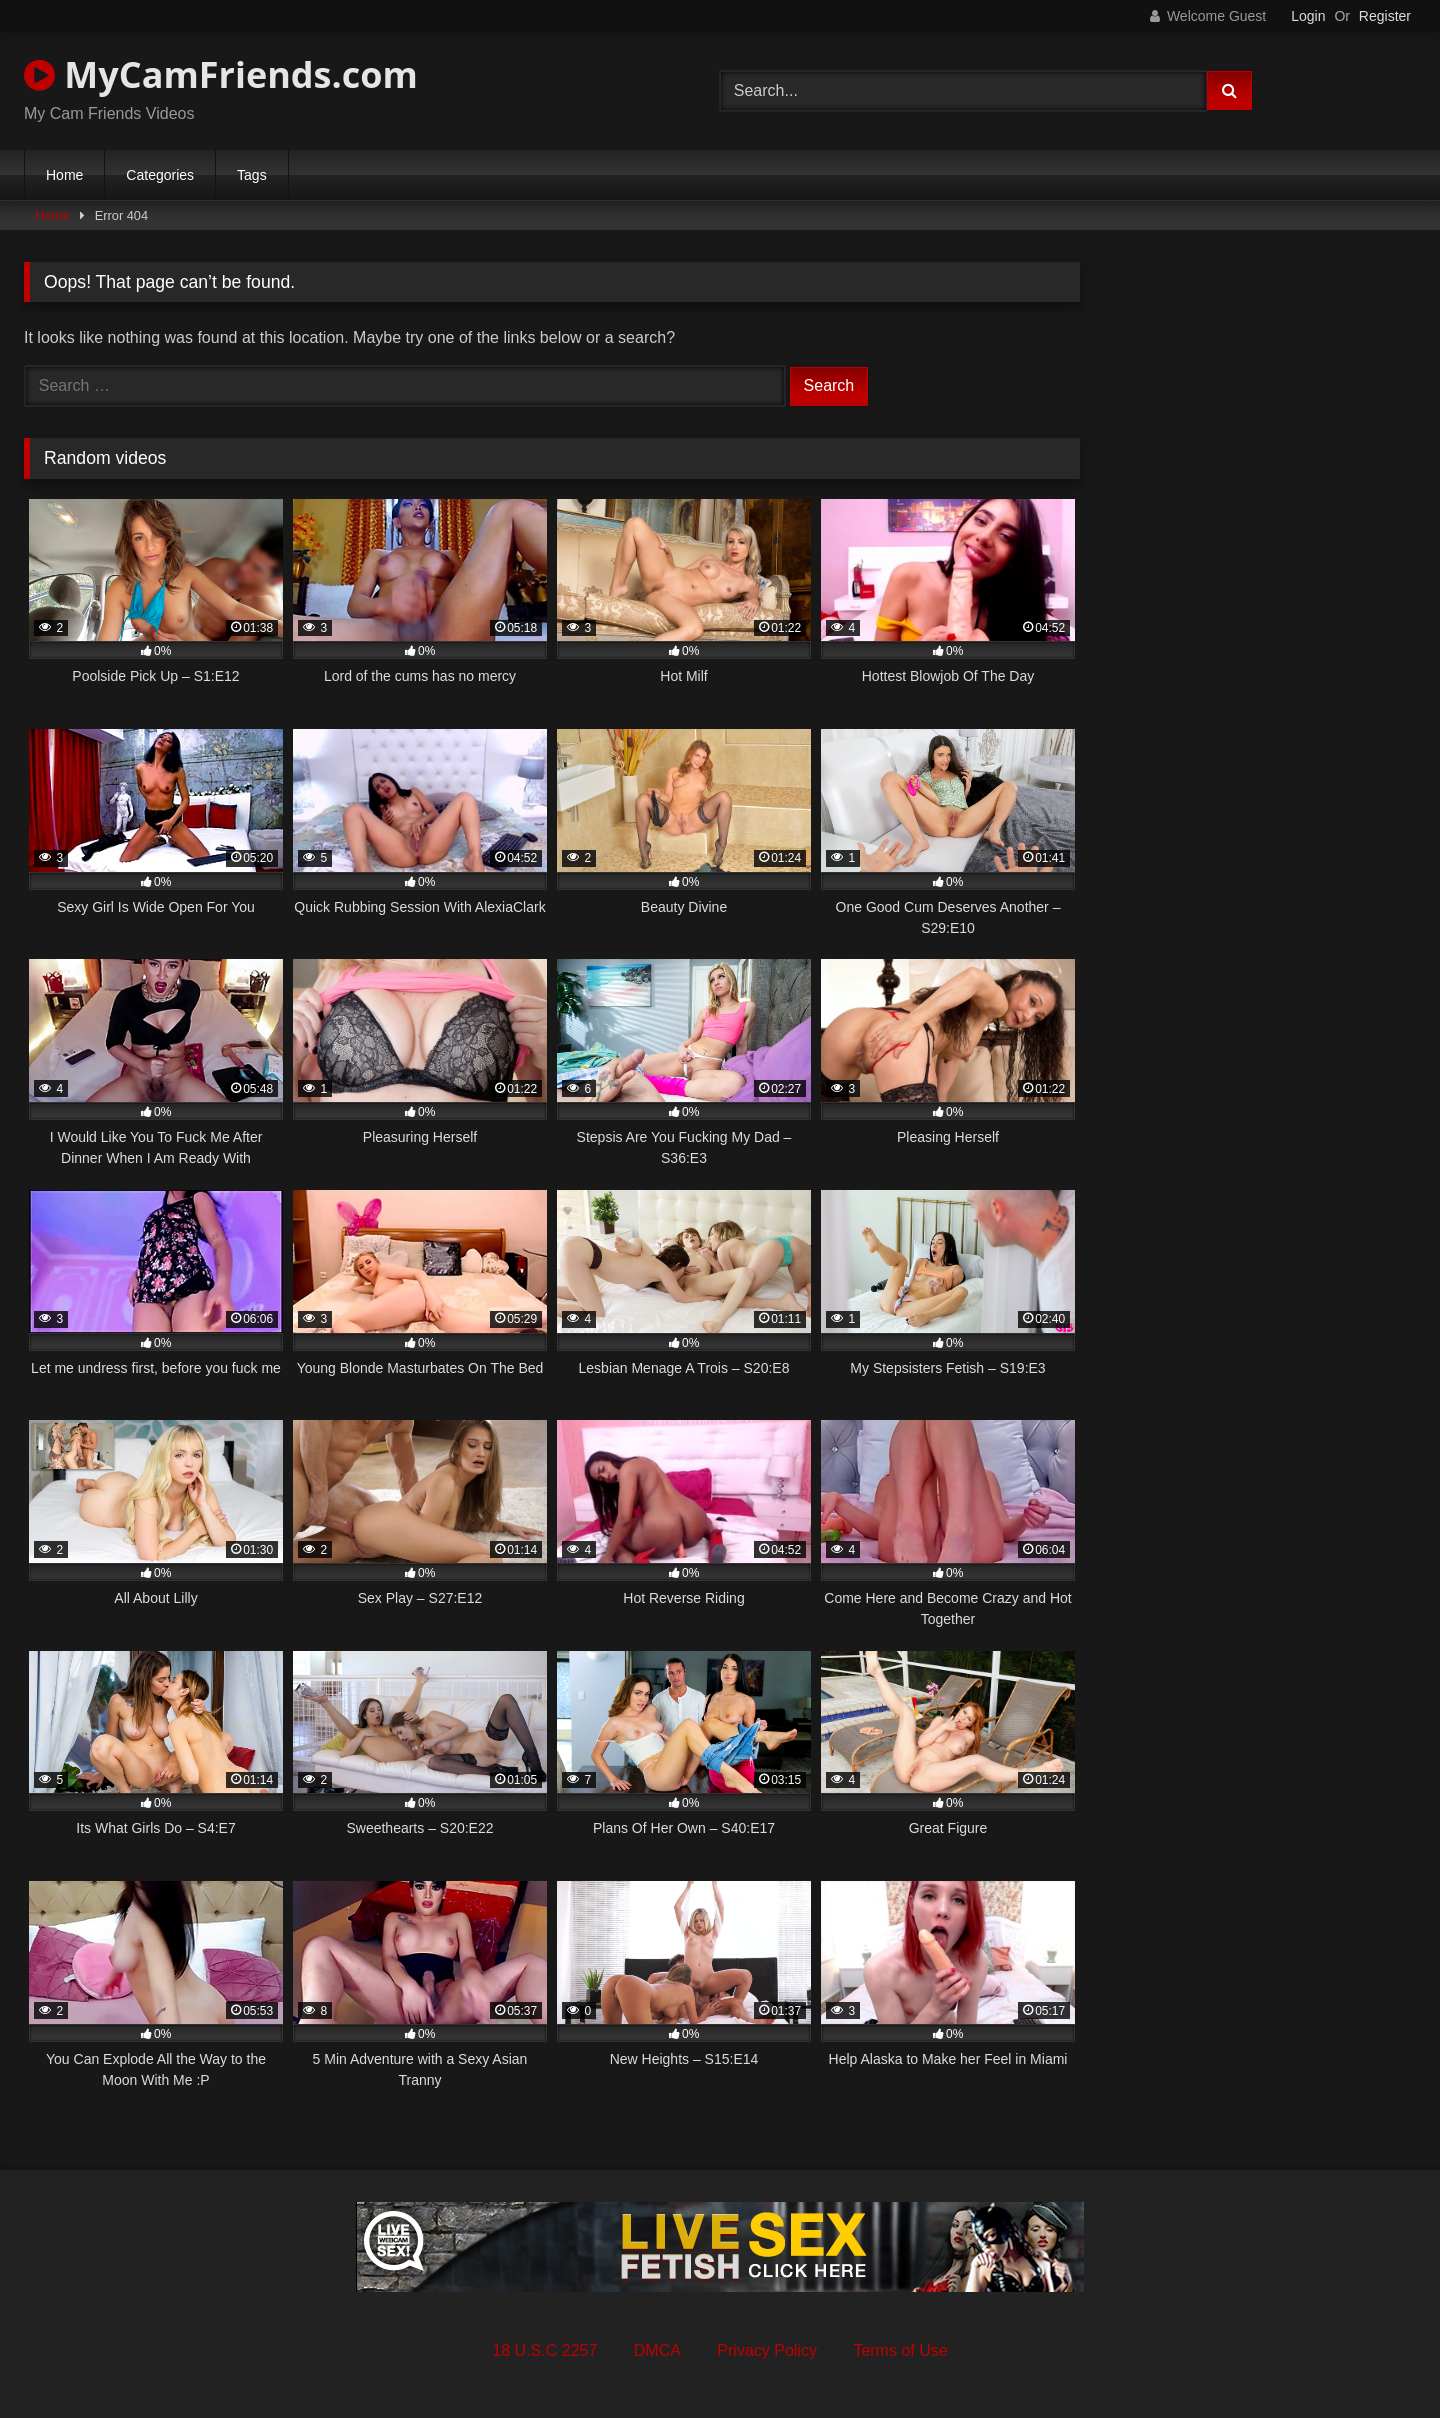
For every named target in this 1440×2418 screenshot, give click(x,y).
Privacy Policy (767, 2350)
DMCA (657, 2350)
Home (64, 175)
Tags (252, 175)
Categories (160, 175)
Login (1308, 16)
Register (1385, 16)
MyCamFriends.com (221, 74)
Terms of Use (900, 2350)
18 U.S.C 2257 (544, 2350)
